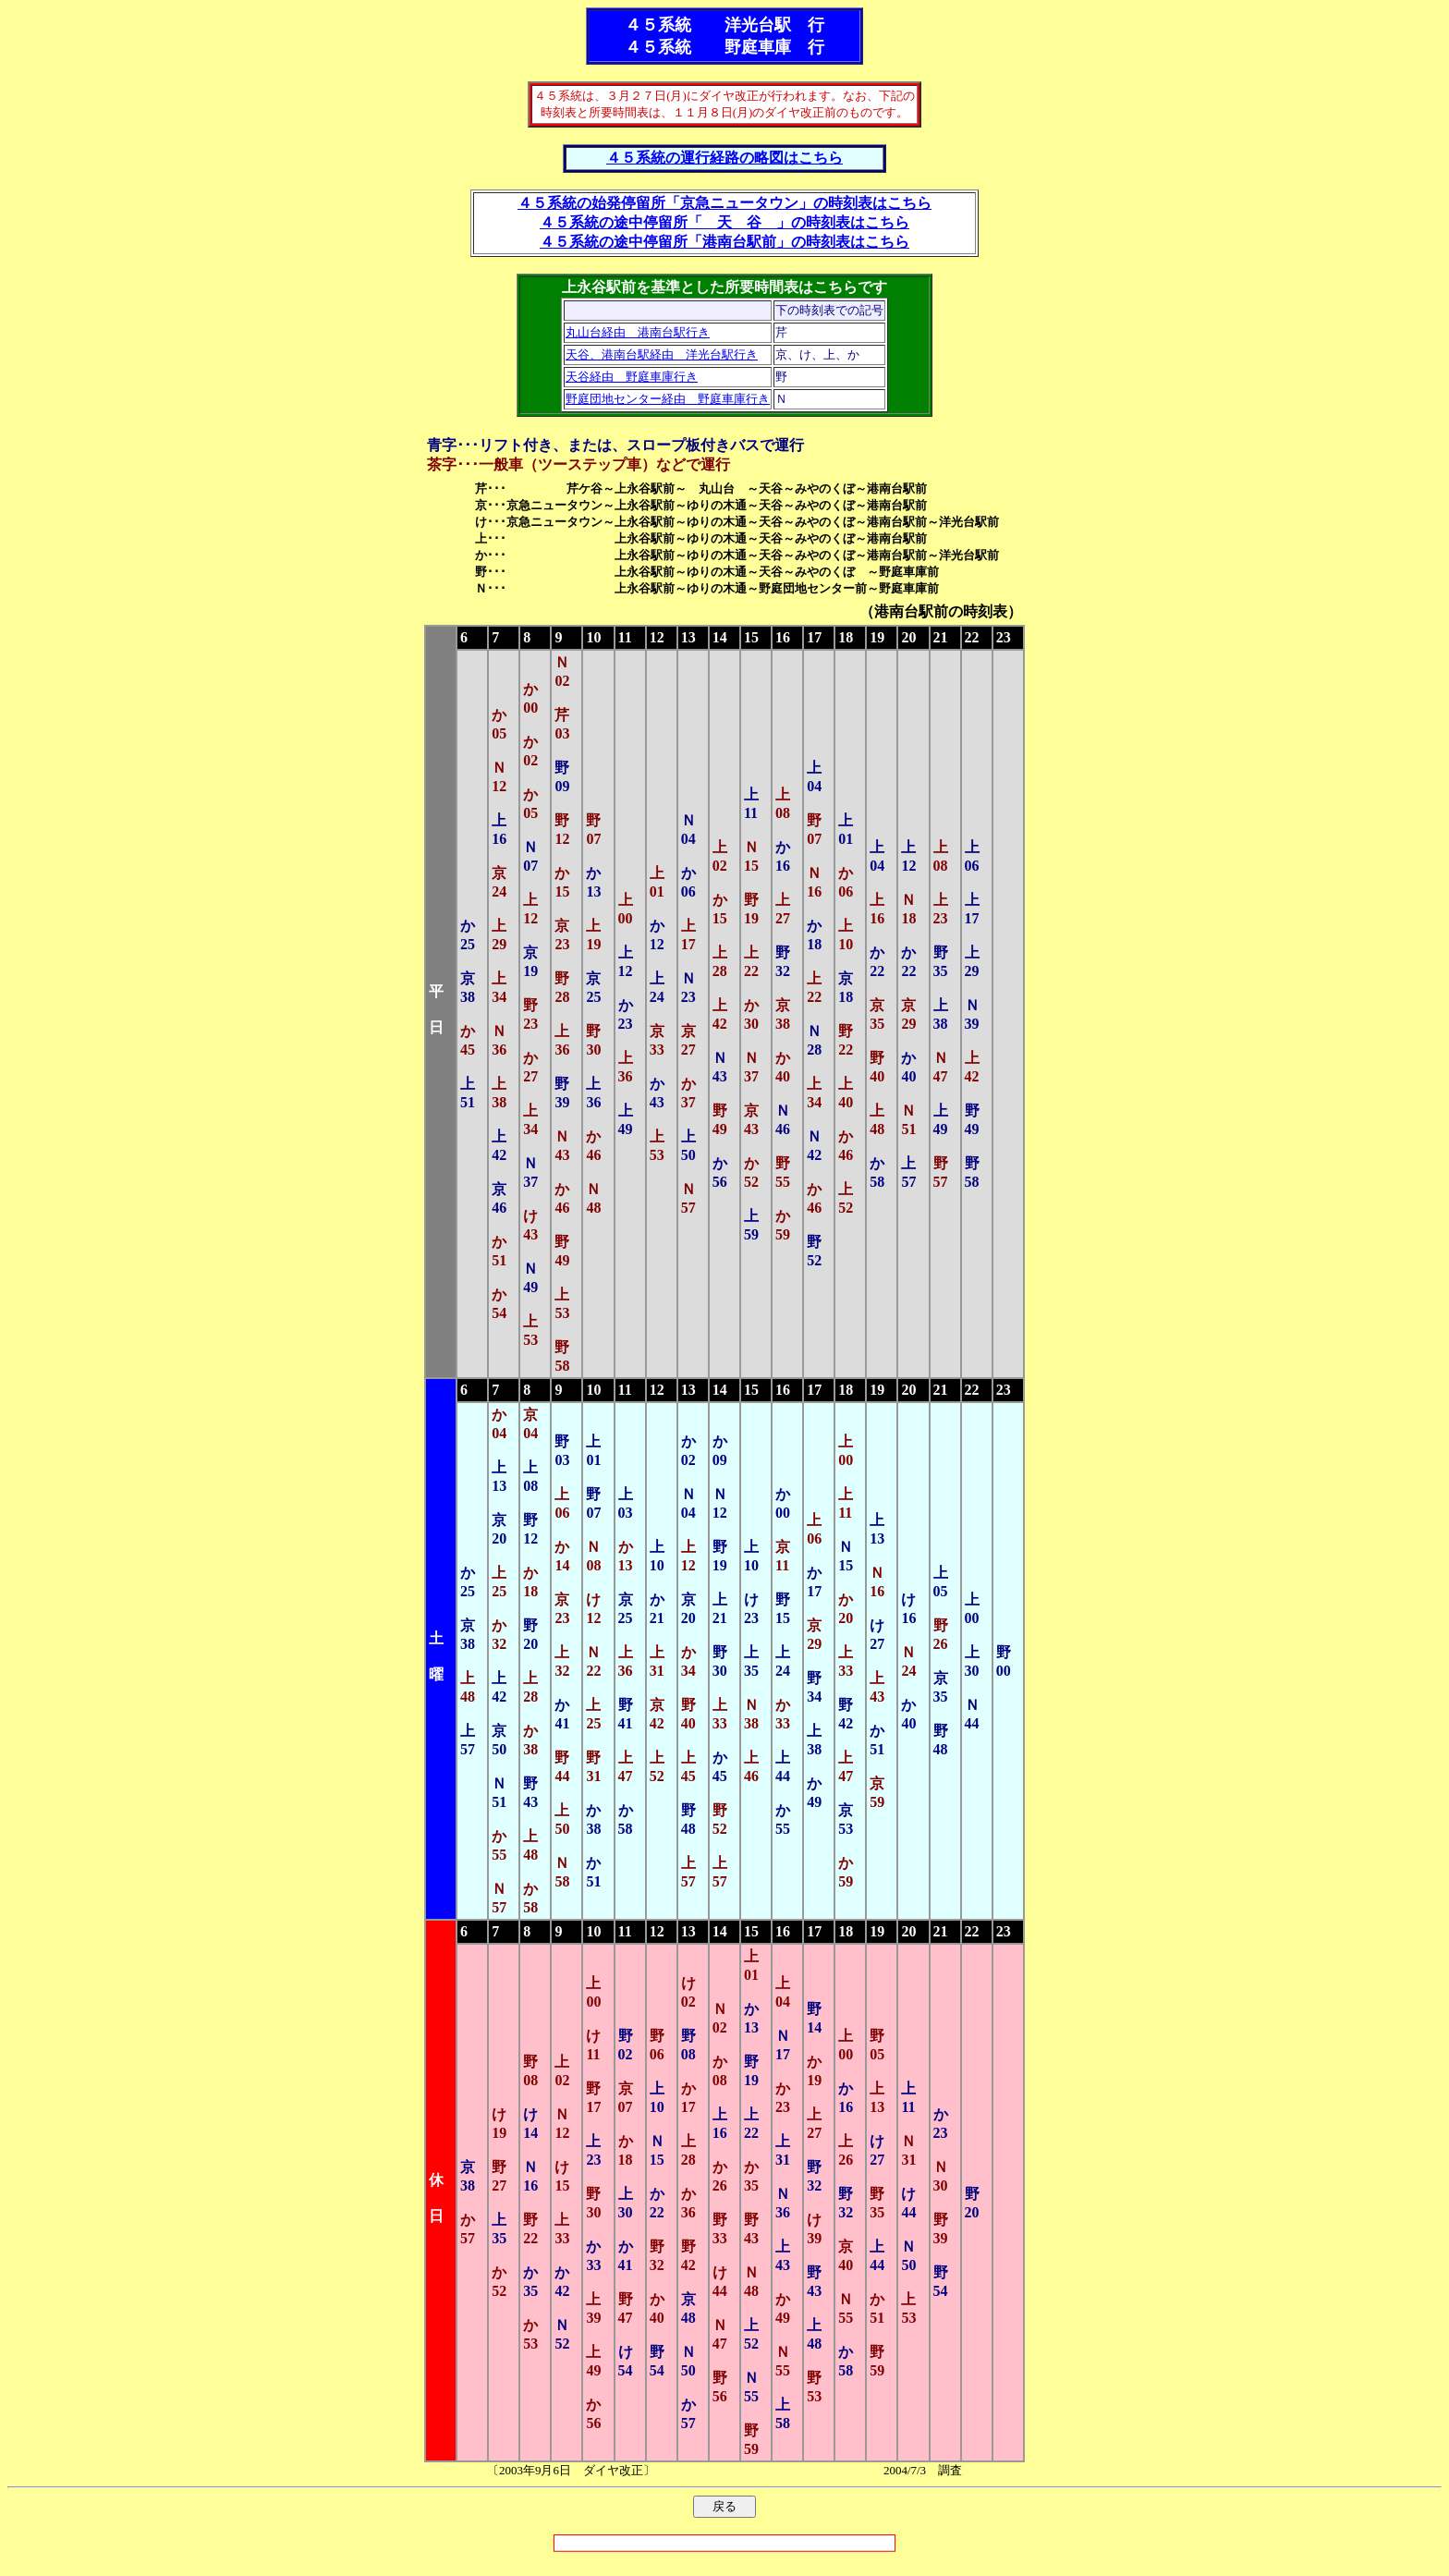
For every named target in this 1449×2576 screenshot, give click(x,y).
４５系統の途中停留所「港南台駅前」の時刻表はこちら (724, 242)
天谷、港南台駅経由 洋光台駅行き (662, 354)
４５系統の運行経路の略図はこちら (724, 157)
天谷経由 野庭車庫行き (632, 377)
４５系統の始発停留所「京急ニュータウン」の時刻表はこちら (725, 203)
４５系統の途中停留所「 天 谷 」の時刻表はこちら (724, 222)
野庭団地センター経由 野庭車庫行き (668, 399)
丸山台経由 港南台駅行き (638, 332)
